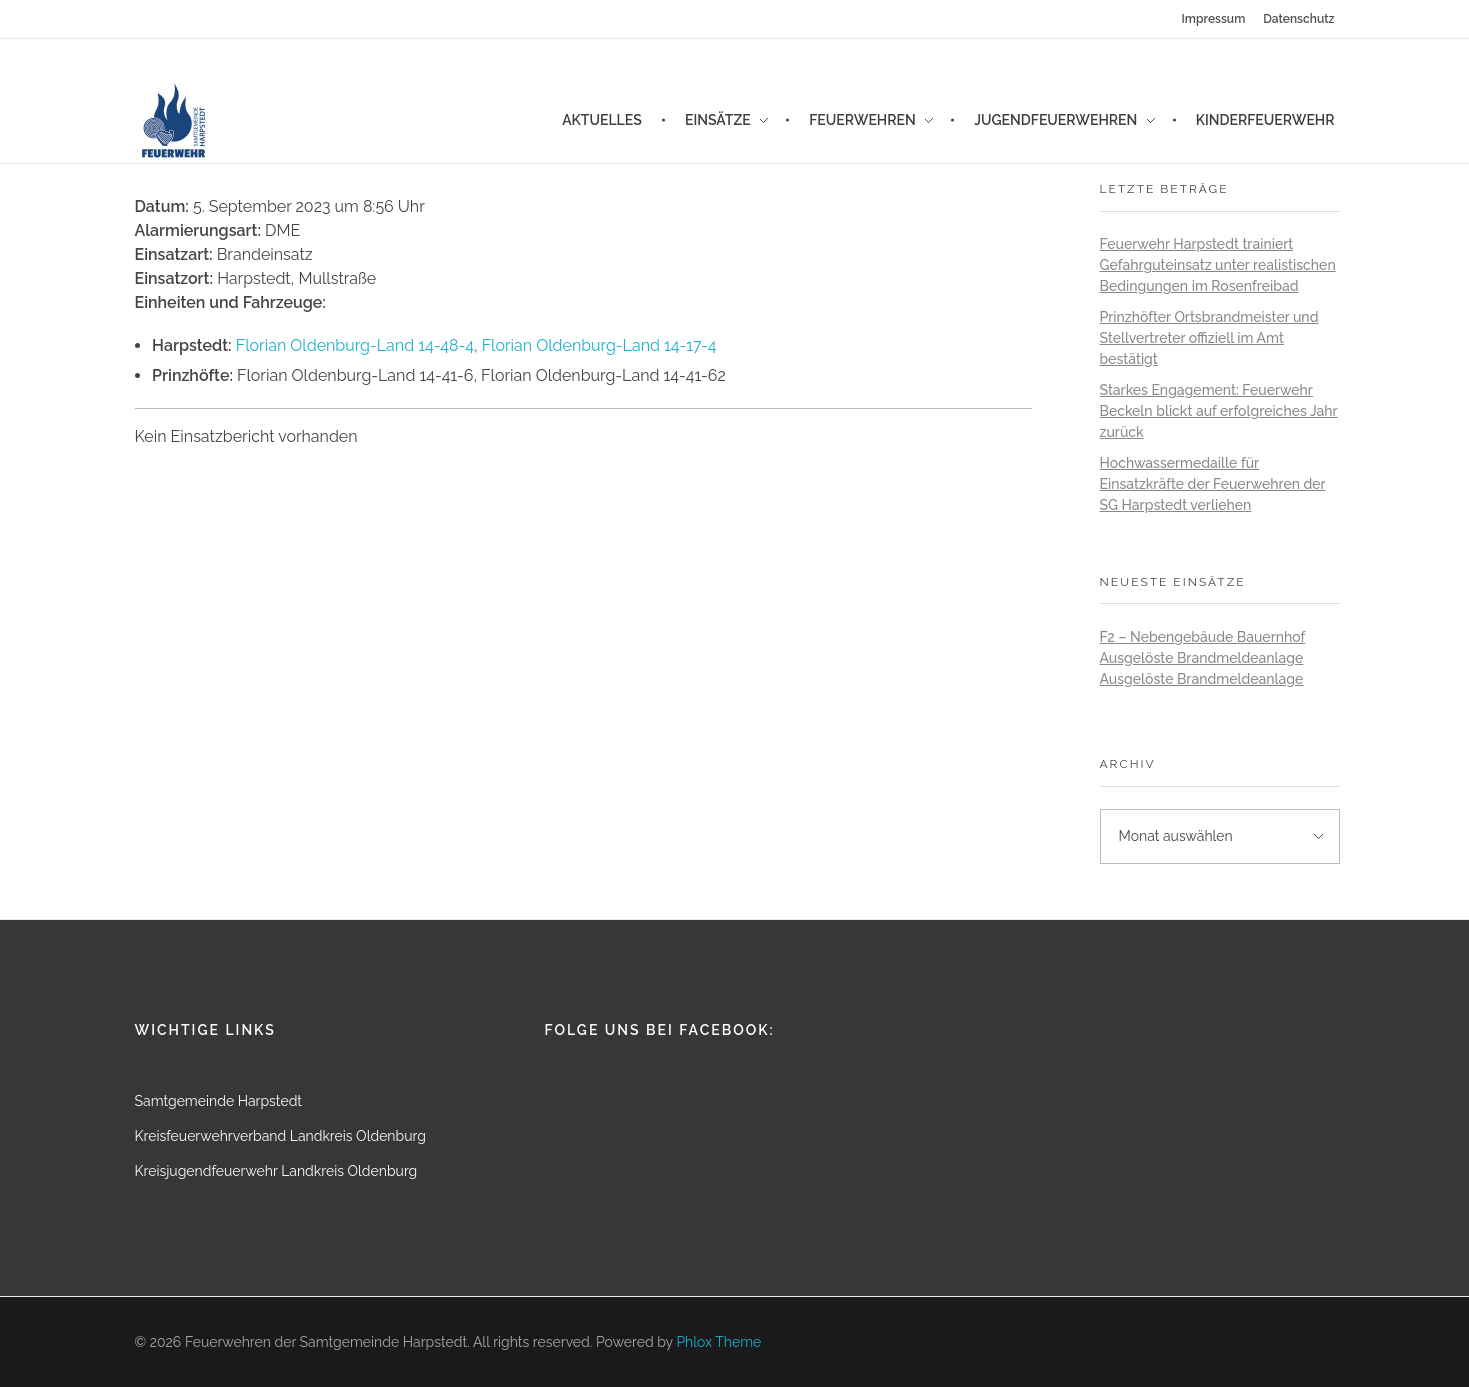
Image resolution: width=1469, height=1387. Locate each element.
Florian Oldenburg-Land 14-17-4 (599, 345)
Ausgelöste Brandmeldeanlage (1202, 658)
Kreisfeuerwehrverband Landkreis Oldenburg (280, 1136)
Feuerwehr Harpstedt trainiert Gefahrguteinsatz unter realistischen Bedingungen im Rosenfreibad (1218, 265)
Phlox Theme (718, 1342)
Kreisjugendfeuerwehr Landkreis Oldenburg (276, 1171)
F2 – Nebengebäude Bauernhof (1203, 637)
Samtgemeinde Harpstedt (219, 1101)
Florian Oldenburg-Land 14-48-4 (355, 345)
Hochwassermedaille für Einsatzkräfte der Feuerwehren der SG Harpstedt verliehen (1213, 484)
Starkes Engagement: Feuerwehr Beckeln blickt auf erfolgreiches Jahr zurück (1219, 411)
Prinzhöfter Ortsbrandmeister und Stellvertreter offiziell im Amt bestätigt (1209, 338)
